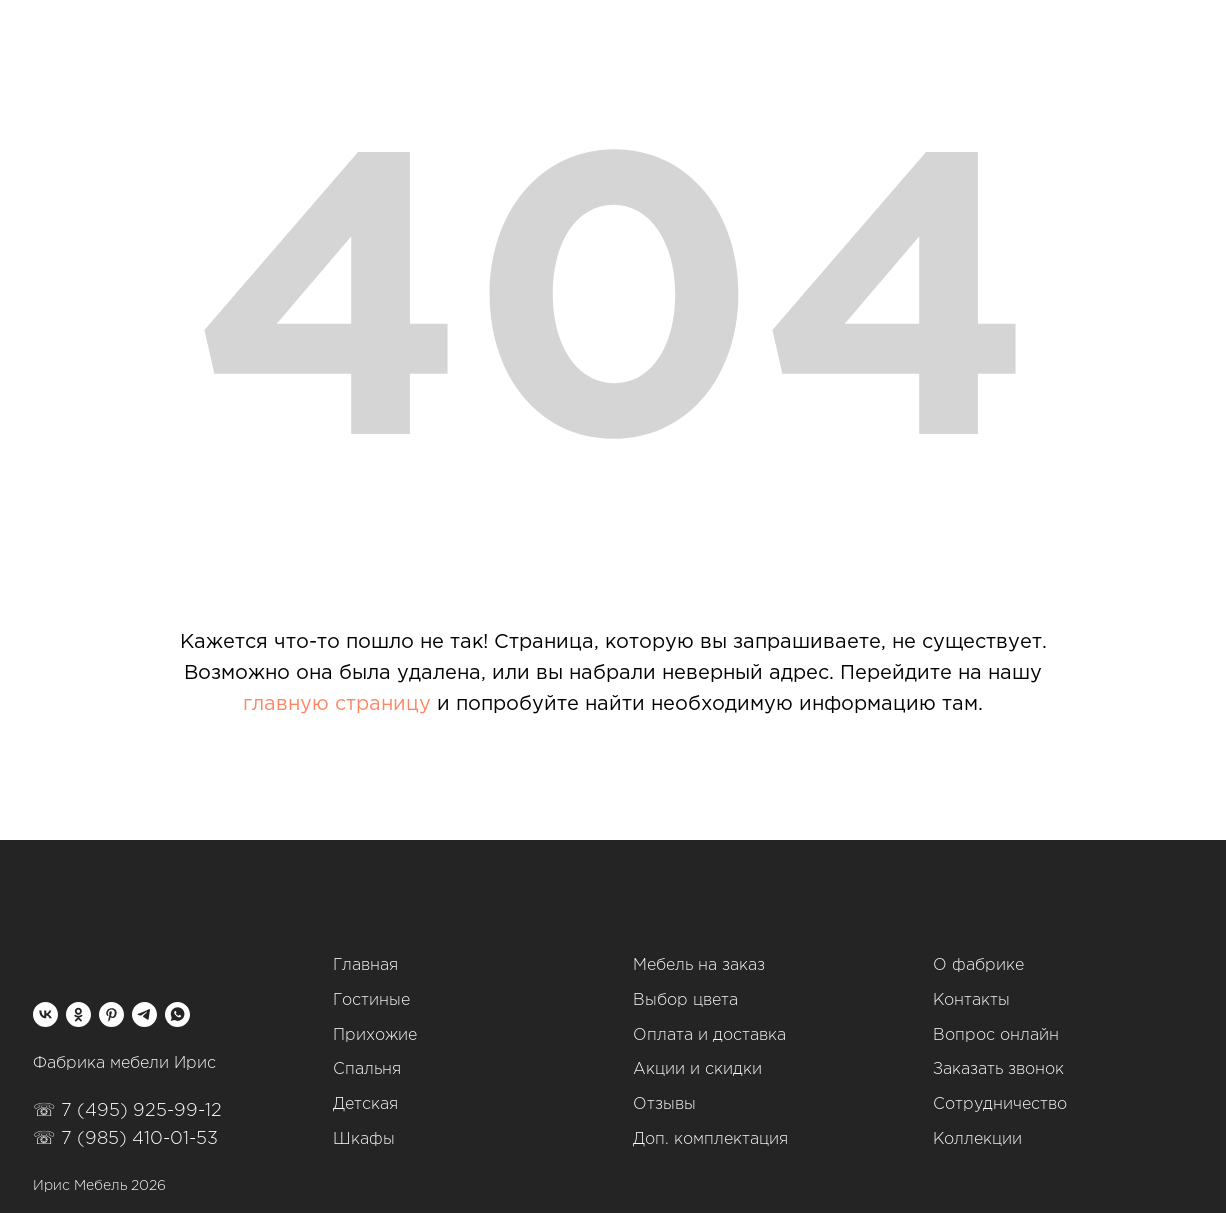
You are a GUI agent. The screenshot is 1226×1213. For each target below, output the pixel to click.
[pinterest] (111, 1014)
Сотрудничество (1000, 1104)
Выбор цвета (685, 1000)
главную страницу (337, 704)
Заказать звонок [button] (998, 1069)
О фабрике (978, 965)
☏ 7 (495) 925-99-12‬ (127, 1111)
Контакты (971, 1000)
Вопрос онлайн (996, 1035)
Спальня (367, 1069)
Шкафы (364, 1139)
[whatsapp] (177, 1014)
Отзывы (664, 1104)
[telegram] (144, 1014)
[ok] (78, 1014)
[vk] (45, 1014)
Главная (365, 965)
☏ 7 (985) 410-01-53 (125, 1139)
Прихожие (375, 1035)
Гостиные (371, 1000)
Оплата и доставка (709, 1035)
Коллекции (977, 1139)
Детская (365, 1104)
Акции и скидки (697, 1069)
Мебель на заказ (699, 965)
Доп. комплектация (710, 1139)
